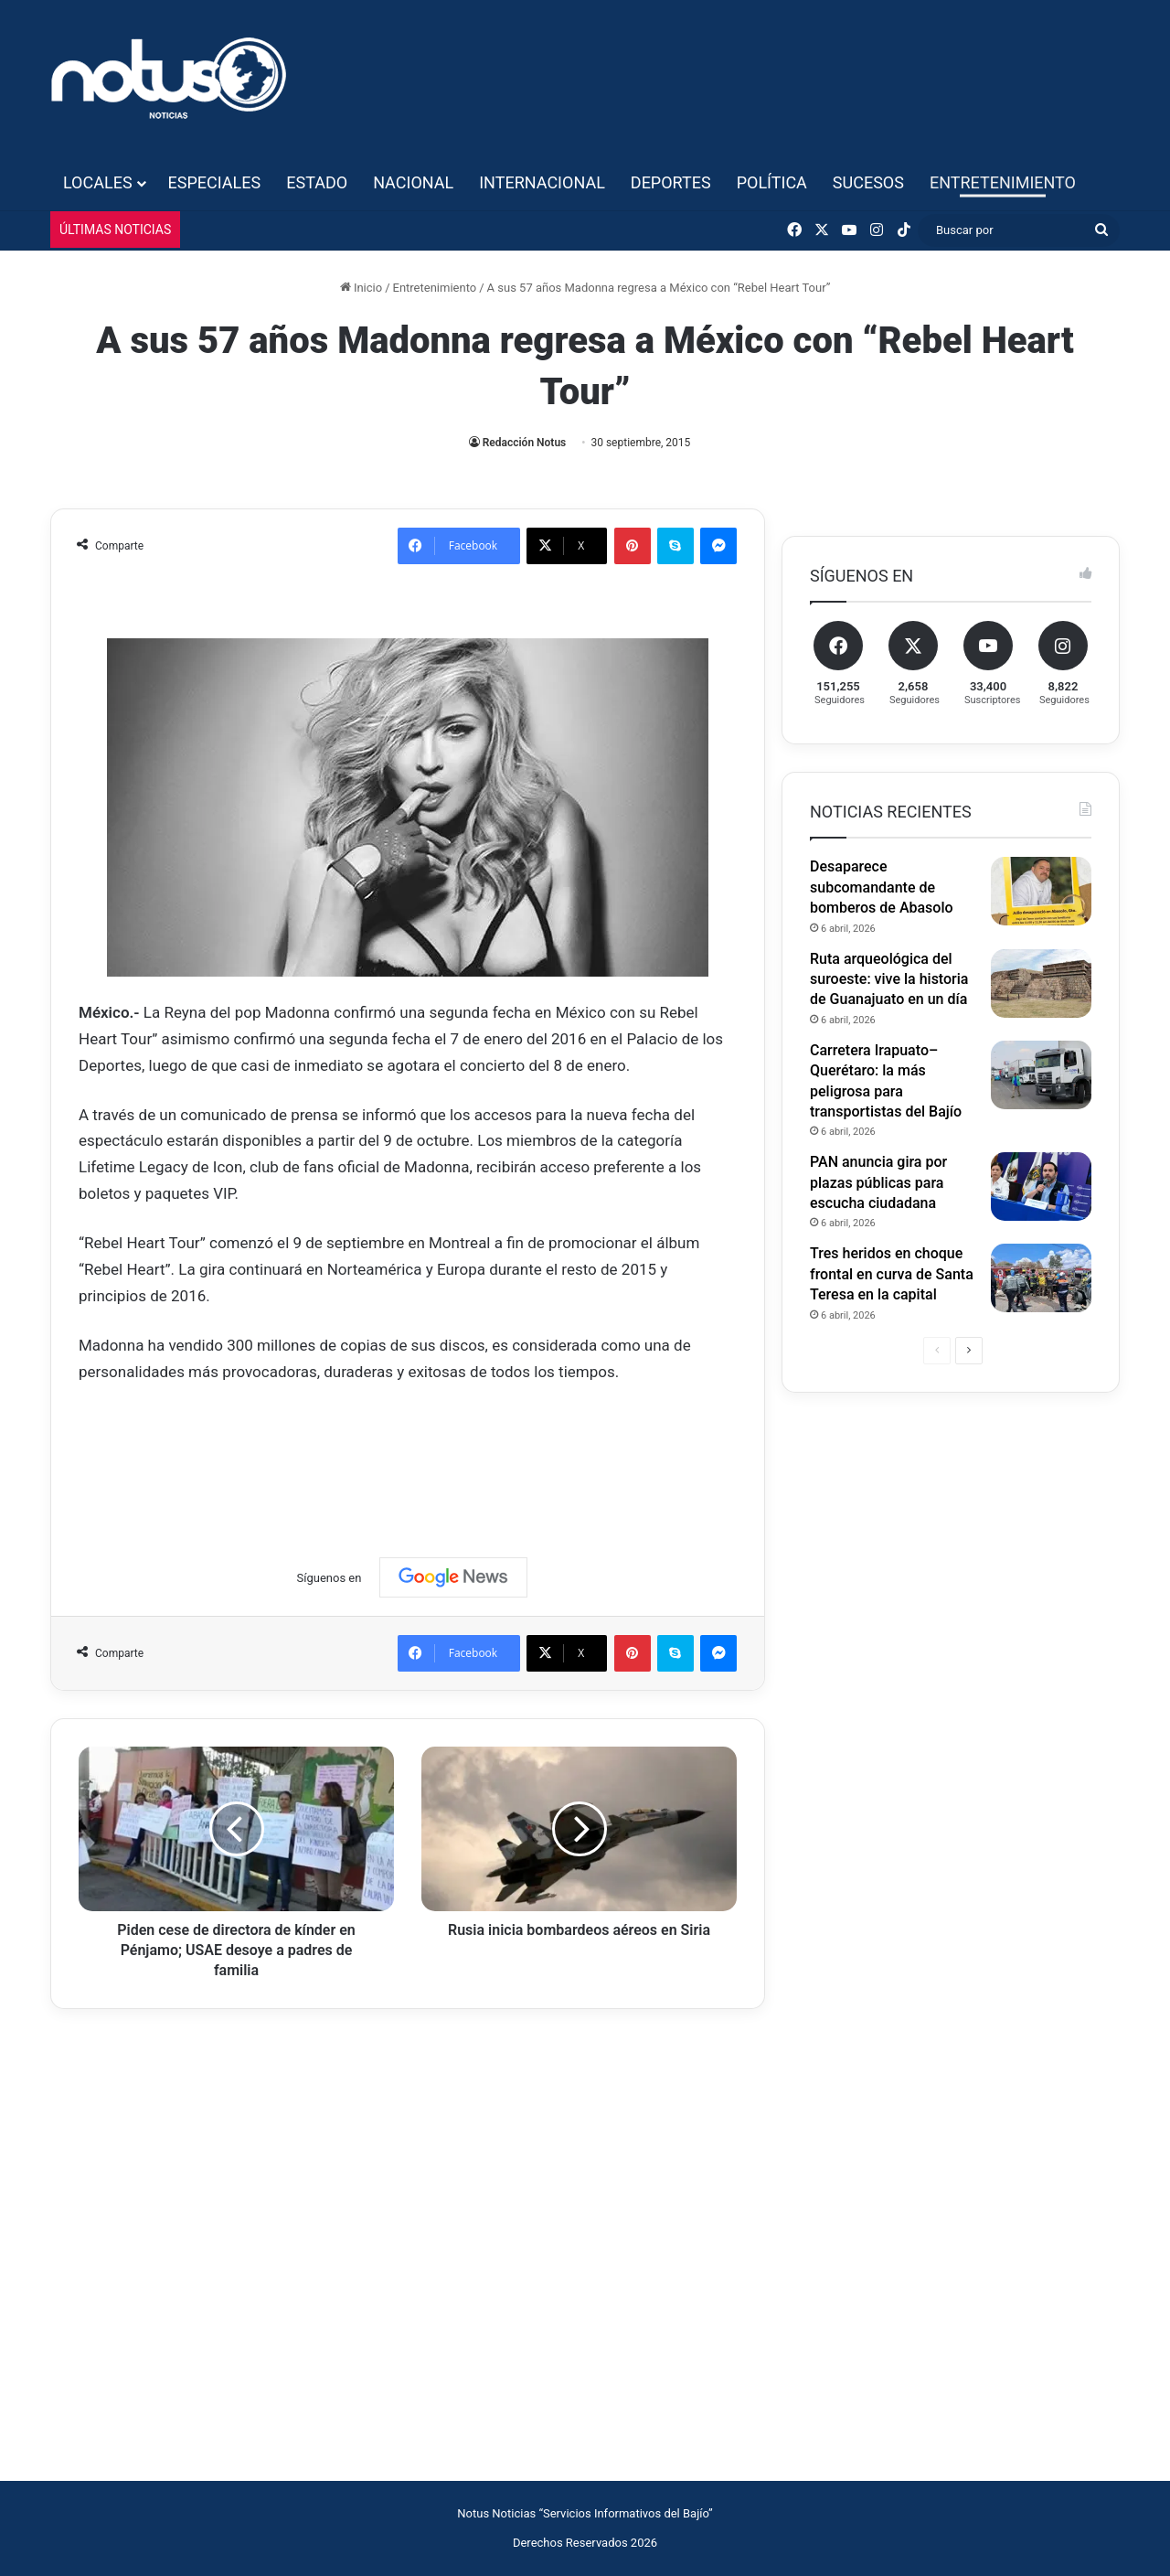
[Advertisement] (411, 1454)
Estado (316, 182)
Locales (98, 182)
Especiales (214, 182)
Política (772, 182)
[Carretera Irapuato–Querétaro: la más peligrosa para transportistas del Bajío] (1041, 1075)
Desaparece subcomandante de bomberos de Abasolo (881, 887)
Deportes (671, 182)
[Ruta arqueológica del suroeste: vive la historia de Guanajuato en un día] (1041, 983)
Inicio (361, 287)
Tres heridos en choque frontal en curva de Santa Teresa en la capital (891, 1274)
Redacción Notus (525, 442)
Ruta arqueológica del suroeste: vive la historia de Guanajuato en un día (889, 979)
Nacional (413, 182)
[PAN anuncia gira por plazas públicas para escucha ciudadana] (1041, 1186)
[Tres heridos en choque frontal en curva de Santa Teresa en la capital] (1041, 1278)
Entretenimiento (1003, 182)
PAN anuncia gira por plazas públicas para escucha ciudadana (878, 1182)
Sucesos (868, 182)
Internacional (542, 182)
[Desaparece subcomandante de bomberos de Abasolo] (1041, 891)
